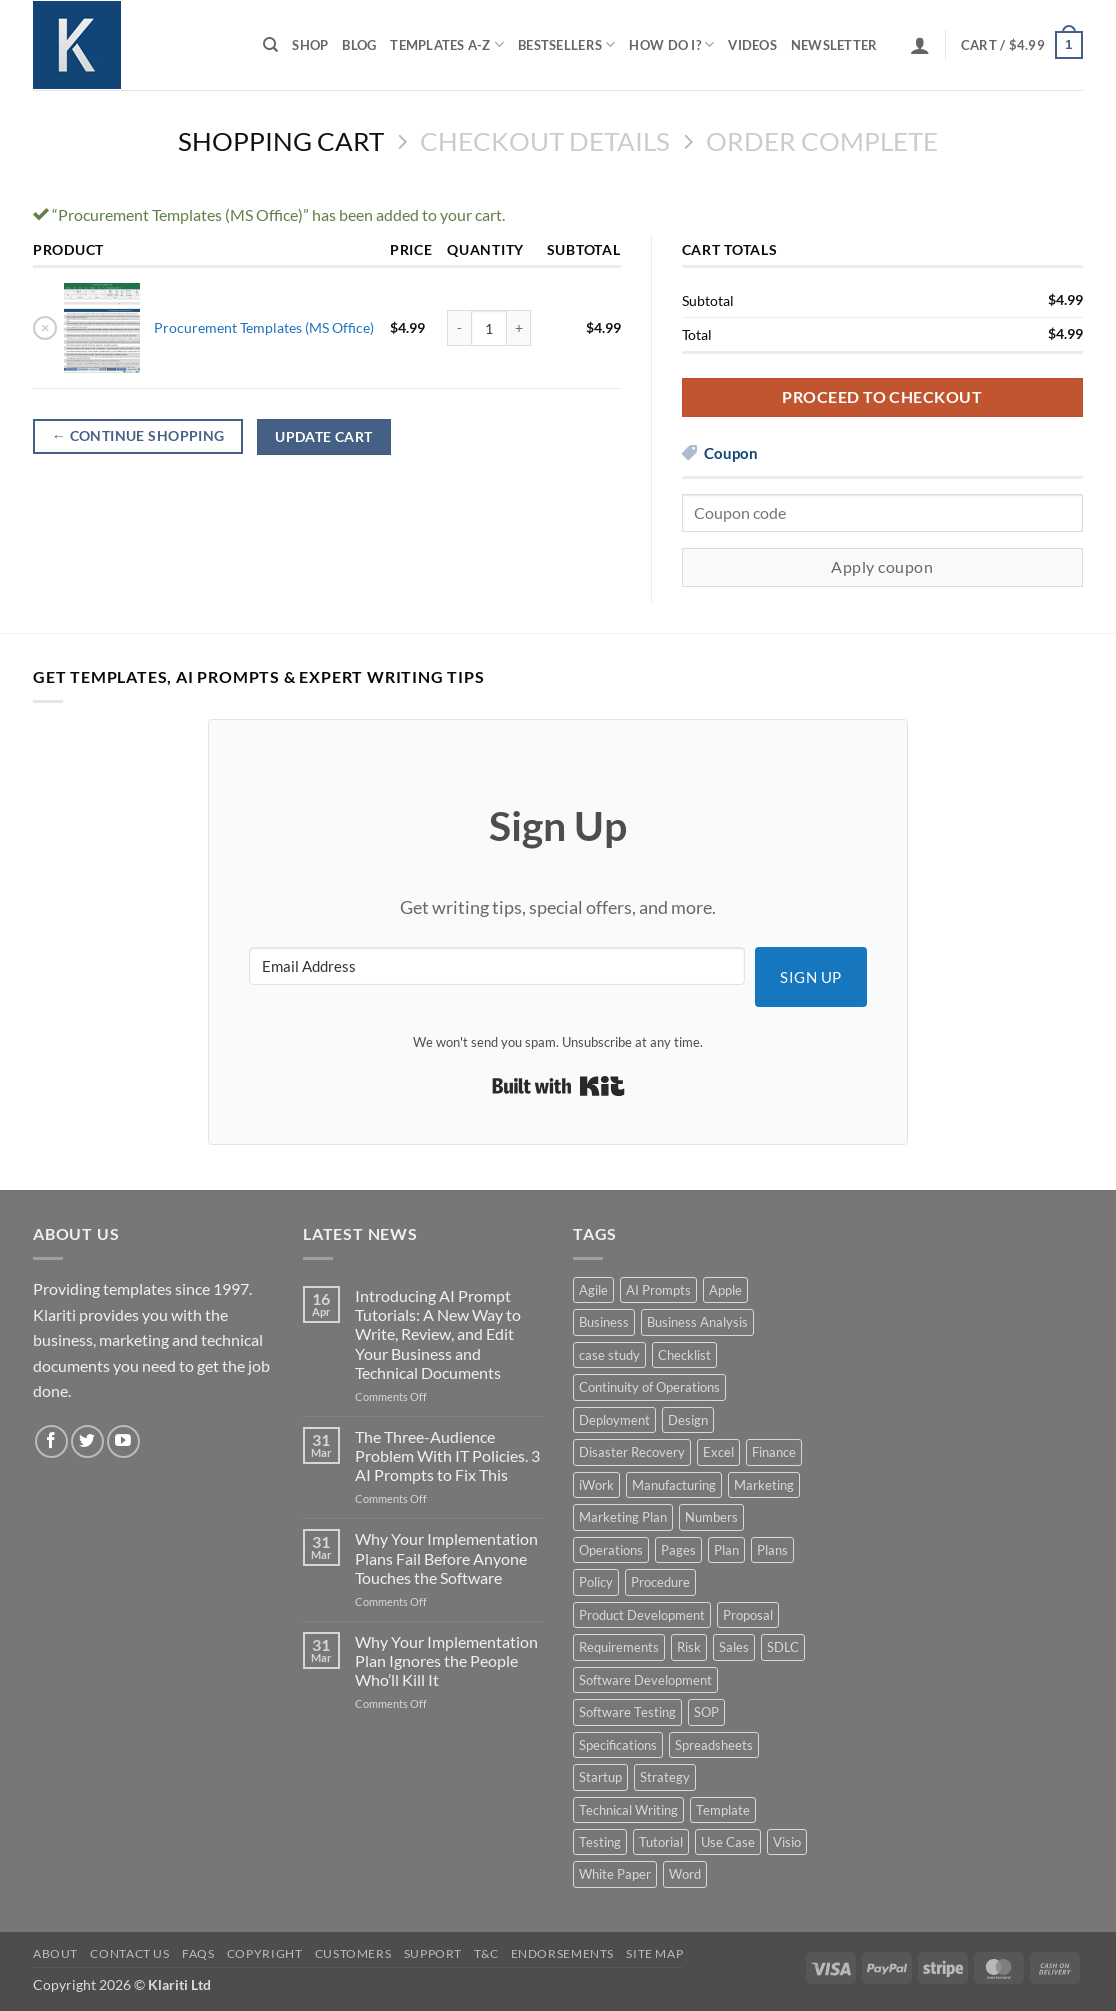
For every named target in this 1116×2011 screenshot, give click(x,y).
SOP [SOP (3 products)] (706, 1712)
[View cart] (1022, 45)
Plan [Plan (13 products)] (726, 1550)
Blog (359, 45)
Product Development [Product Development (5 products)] (642, 1615)
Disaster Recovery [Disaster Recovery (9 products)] (632, 1452)
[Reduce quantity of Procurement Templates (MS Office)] (459, 328)
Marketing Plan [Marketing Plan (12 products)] (623, 1517)
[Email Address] (497, 966)
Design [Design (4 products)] (688, 1420)
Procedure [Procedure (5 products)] (660, 1582)
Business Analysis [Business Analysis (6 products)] (697, 1322)
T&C (486, 1953)
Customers (353, 1953)
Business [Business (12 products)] (604, 1322)
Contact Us (129, 1953)
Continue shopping (138, 436)
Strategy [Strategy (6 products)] (665, 1777)
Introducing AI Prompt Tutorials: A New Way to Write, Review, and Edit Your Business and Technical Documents (438, 1334)
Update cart (324, 436)
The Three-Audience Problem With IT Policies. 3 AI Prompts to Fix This (447, 1455)
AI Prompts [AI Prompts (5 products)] (658, 1290)
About (55, 1953)
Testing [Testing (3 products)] (600, 1842)
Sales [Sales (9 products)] (734, 1647)
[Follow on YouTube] (123, 1441)
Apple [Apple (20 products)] (725, 1290)
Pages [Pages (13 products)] (678, 1550)
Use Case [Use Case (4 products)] (728, 1842)
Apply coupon (882, 567)
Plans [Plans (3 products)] (772, 1550)
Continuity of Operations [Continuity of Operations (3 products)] (649, 1387)
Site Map (654, 1953)
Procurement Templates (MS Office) (264, 327)
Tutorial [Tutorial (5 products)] (661, 1842)
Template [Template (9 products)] (723, 1810)
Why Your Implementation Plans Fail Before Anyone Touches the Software (446, 1557)
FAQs (198, 1953)
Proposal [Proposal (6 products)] (748, 1615)
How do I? (671, 44)
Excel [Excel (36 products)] (718, 1452)
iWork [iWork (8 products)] (596, 1485)
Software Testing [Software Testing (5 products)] (627, 1712)
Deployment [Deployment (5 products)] (614, 1420)
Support (433, 1953)
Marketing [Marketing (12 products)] (764, 1485)
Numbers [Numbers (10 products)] (711, 1517)
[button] (920, 45)
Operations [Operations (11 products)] (611, 1550)
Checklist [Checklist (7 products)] (684, 1355)
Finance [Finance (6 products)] (774, 1452)
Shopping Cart (281, 141)
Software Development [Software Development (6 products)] (645, 1680)
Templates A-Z (447, 44)
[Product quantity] (489, 328)
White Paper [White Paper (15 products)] (615, 1874)
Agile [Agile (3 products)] (593, 1290)
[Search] (270, 45)
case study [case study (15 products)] (609, 1355)
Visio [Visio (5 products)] (787, 1842)
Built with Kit (558, 1086)
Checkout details (545, 141)
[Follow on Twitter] (87, 1441)
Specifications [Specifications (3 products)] (618, 1745)
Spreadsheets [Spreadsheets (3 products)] (714, 1745)
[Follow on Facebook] (51, 1441)
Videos (752, 45)
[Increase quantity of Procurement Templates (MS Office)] (519, 328)
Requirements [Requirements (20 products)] (619, 1647)
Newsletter (834, 45)
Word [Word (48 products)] (685, 1874)
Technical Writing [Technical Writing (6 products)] (628, 1810)
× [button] (45, 327)
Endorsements (562, 1953)
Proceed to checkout (882, 397)
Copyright (265, 1953)
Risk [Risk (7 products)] (689, 1647)
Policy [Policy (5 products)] (596, 1582)
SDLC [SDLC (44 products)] (783, 1647)
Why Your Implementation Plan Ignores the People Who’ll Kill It (446, 1660)
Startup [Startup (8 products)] (600, 1777)
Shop (310, 45)
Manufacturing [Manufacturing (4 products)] (674, 1485)
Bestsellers (566, 44)
